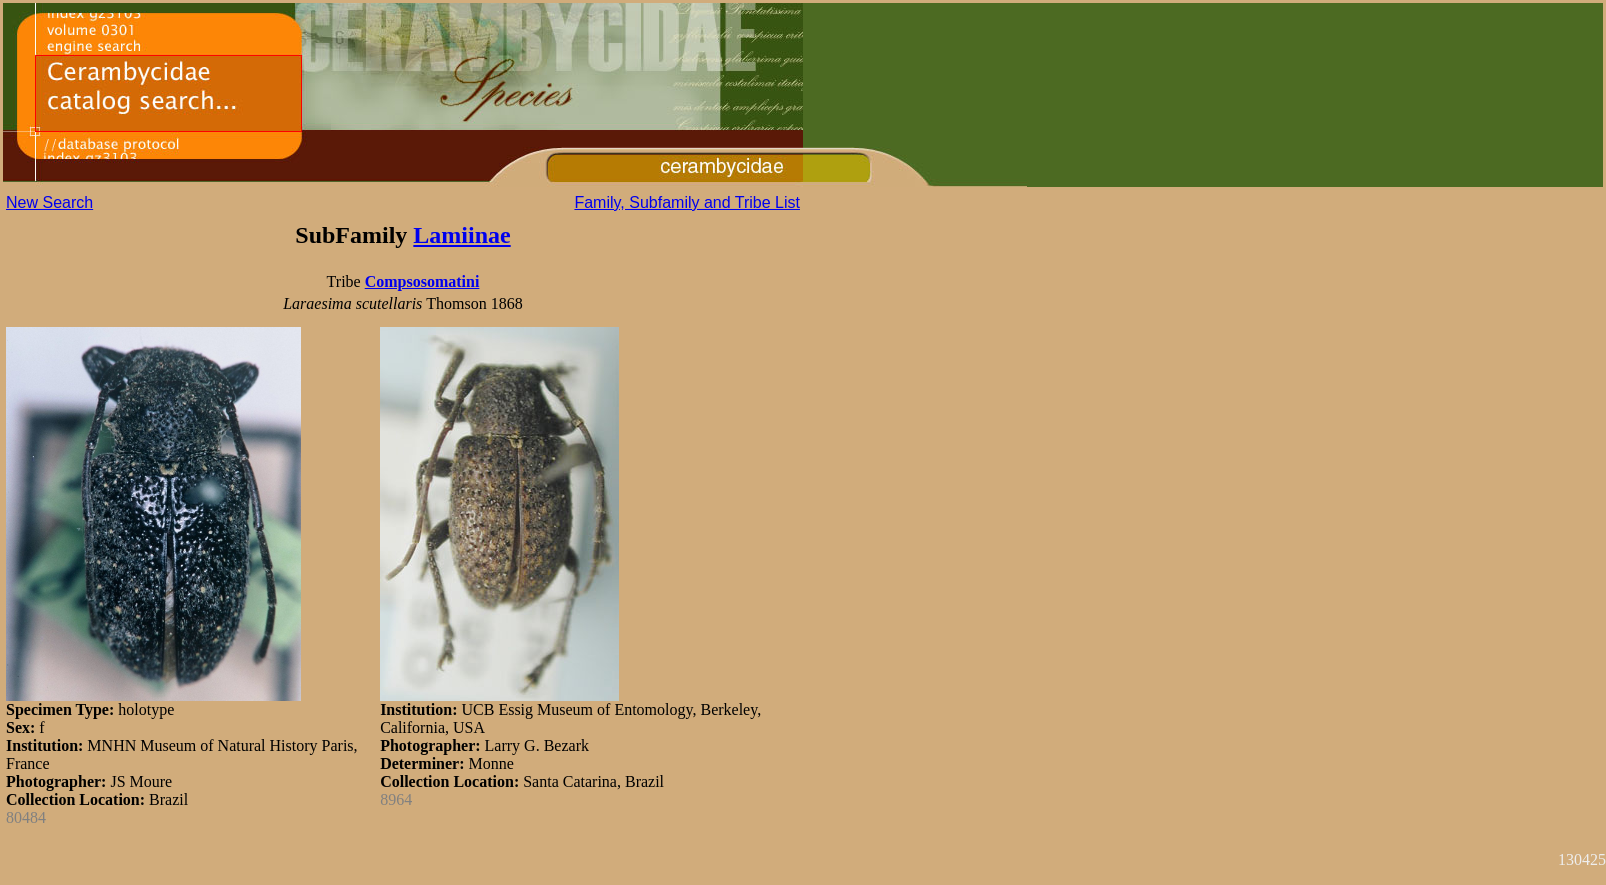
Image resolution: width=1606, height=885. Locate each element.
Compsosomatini (422, 281)
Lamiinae (461, 235)
